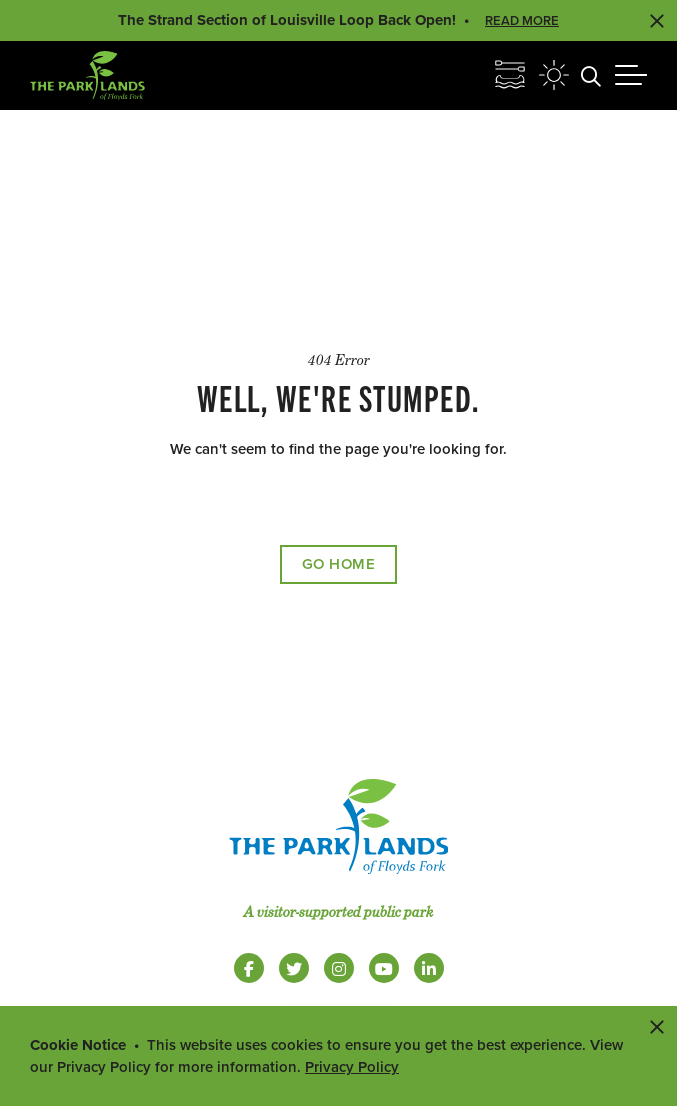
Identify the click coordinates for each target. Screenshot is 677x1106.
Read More (522, 21)
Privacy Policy (352, 1067)
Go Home (339, 564)
